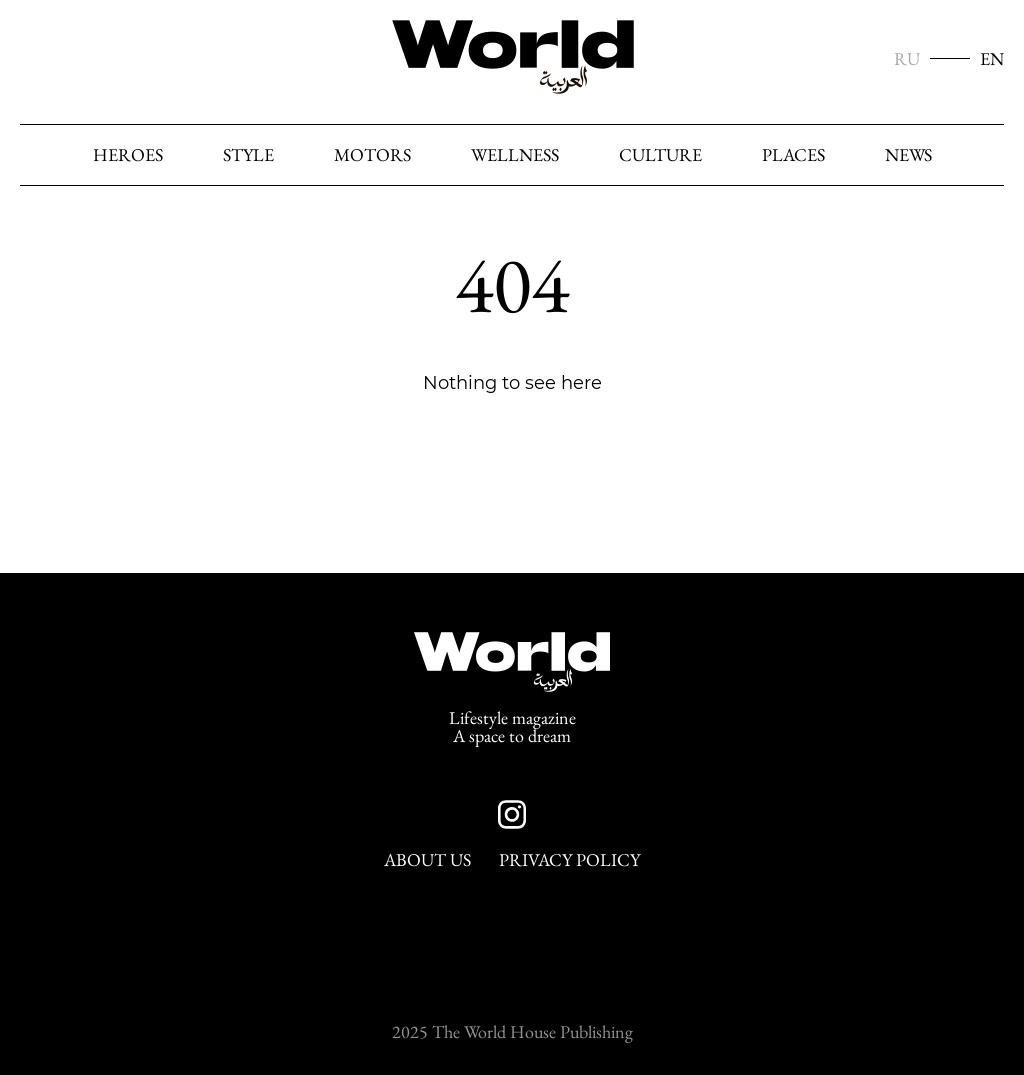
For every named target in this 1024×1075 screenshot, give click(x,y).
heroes (128, 155)
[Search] (983, 156)
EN (992, 59)
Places (793, 155)
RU (907, 59)
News (908, 155)
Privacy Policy (569, 860)
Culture (660, 155)
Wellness (515, 155)
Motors (372, 155)
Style (248, 155)
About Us (427, 860)
